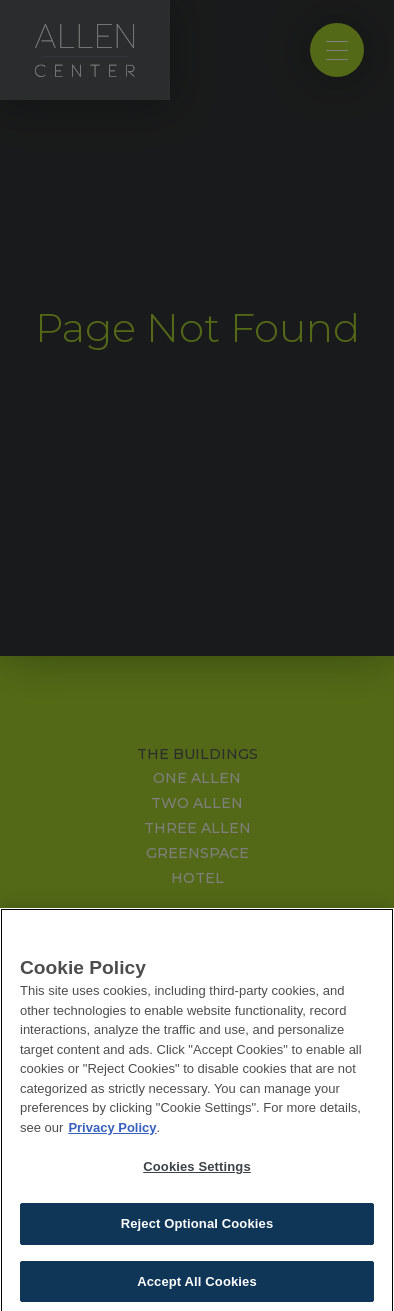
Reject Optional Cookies (197, 1229)
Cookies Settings (197, 1172)
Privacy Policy (112, 1132)
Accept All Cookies (197, 1286)
